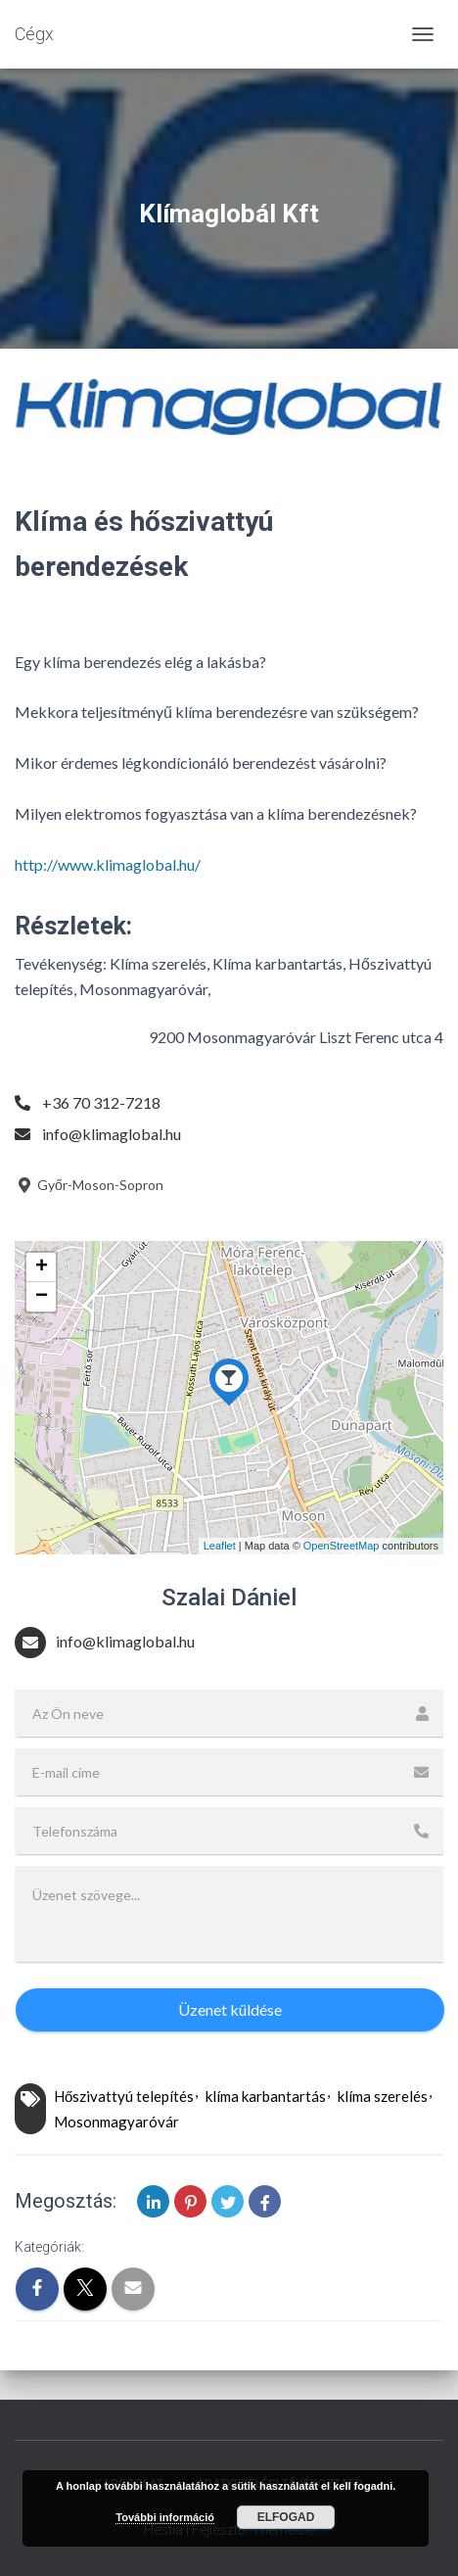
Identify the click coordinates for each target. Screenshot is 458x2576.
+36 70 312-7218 (101, 1102)
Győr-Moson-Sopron (89, 1184)
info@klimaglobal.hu (111, 1133)
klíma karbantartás (266, 2096)
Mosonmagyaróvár (116, 2121)
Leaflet (220, 1545)
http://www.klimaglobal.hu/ (108, 864)
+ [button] (41, 1267)
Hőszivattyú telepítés (124, 2096)
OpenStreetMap (341, 1545)
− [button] (41, 1297)
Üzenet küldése (230, 2009)
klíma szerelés (383, 2096)
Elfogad (286, 2517)
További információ (164, 2517)
